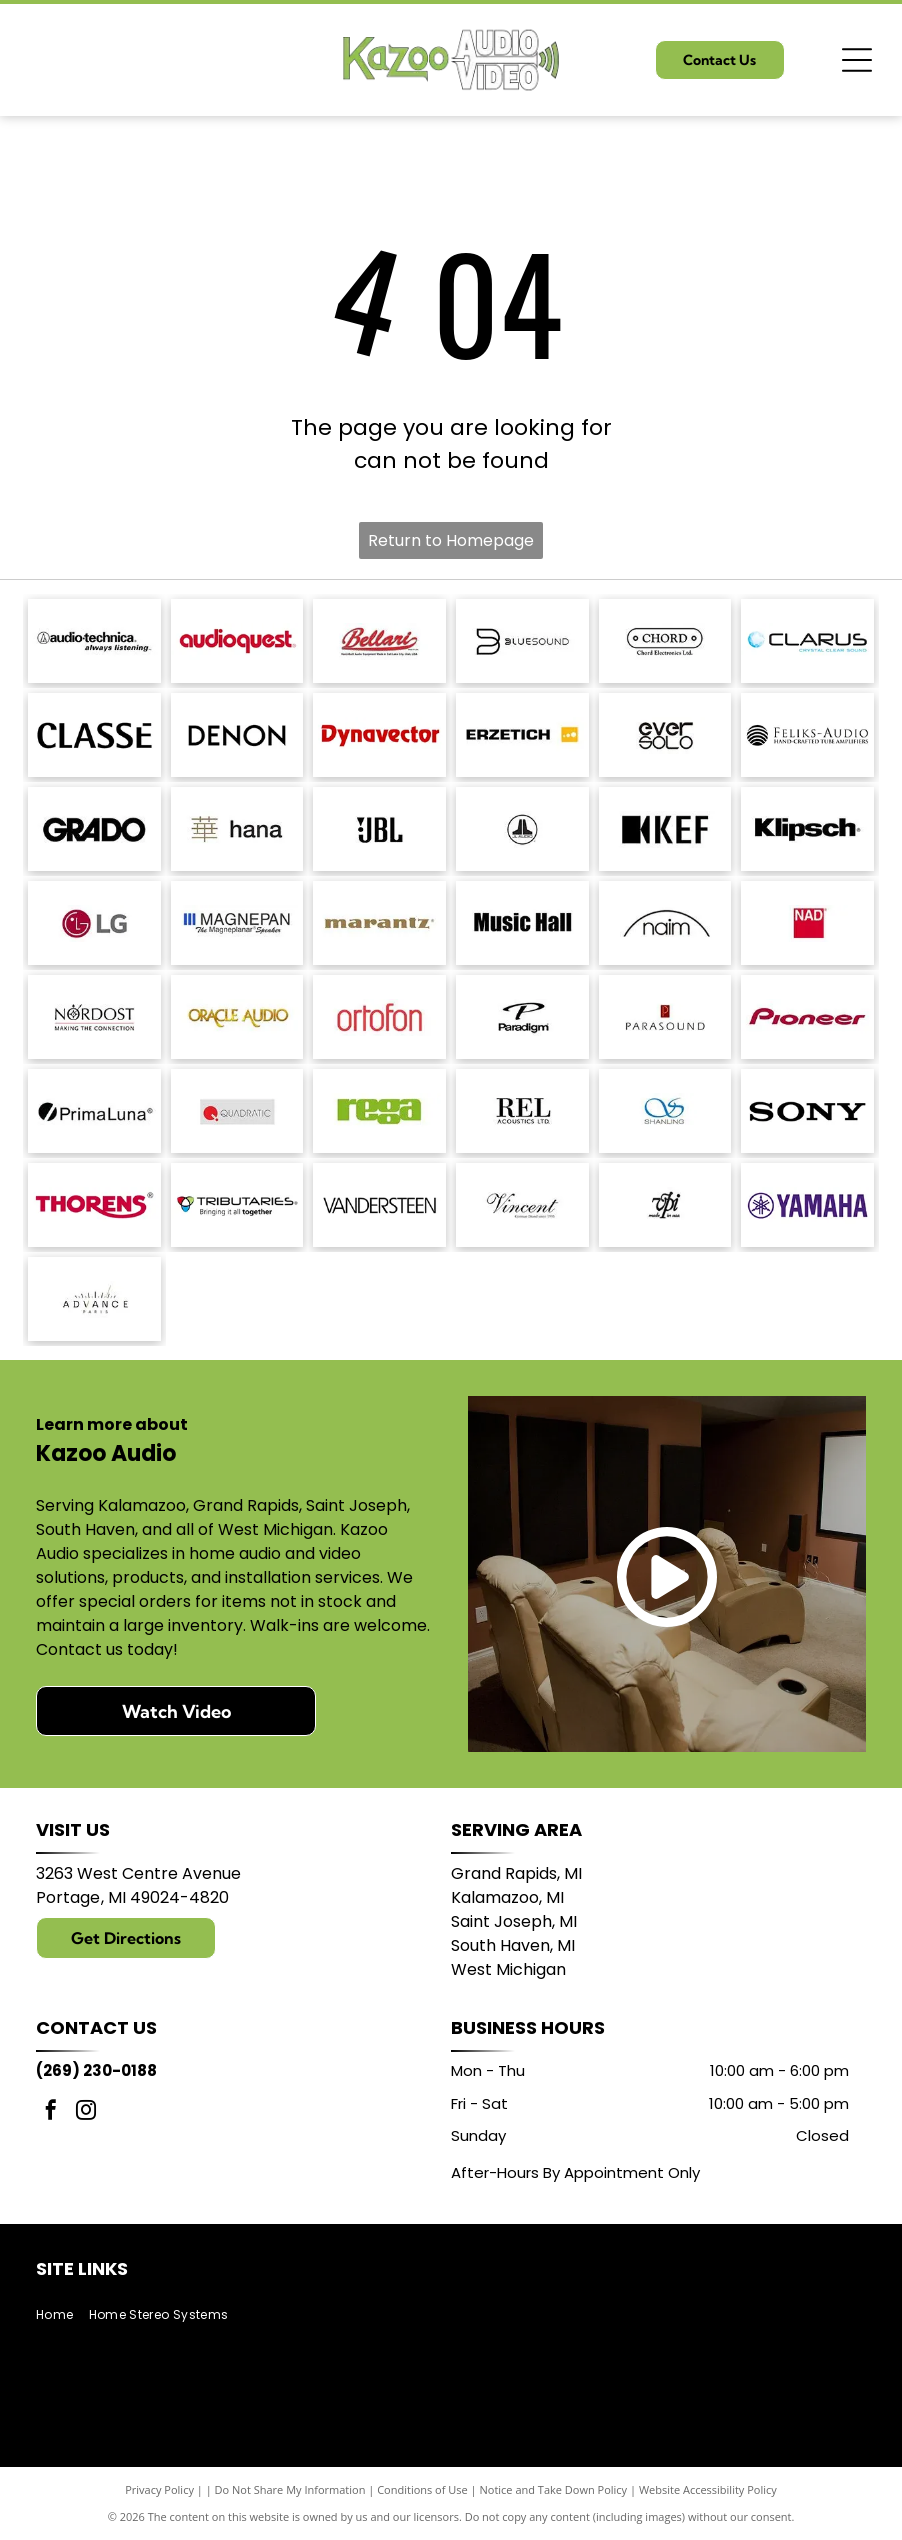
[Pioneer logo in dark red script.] (807, 1017)
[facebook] (51, 2112)
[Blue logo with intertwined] (665, 1111)
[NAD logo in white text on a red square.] (807, 923)
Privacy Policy (159, 2489)
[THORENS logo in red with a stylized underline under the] (94, 1205)
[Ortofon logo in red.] (379, 1017)
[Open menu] (857, 60)
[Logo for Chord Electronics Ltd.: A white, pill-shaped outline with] (665, 641)
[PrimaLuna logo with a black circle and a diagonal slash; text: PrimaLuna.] (94, 1111)
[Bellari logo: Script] (379, 641)
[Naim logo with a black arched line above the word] (665, 923)
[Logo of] (665, 735)
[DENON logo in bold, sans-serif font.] (237, 735)
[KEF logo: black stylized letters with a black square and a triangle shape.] (665, 829)
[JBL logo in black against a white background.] (379, 829)
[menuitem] (62, 2314)
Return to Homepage (451, 540)
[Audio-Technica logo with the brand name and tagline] (94, 641)
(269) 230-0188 (96, 2070)
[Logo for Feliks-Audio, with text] (807, 735)
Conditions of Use (422, 2489)
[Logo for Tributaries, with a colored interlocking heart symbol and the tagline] (237, 1205)
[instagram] (86, 2112)
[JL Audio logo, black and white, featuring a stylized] (522, 829)
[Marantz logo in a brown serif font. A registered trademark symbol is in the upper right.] (379, 923)
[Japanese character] (237, 829)
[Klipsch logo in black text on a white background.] (807, 829)
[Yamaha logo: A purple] (807, 1205)
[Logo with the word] (807, 641)
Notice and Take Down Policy (554, 2489)
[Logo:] (665, 1205)
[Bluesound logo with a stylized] (522, 641)
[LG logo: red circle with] (94, 923)
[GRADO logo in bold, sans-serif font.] (94, 829)
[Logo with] (94, 1299)
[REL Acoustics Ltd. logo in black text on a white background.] (522, 1111)
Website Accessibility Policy (708, 2489)
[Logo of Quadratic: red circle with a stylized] (237, 1111)
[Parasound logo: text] (665, 1017)
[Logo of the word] (379, 1111)
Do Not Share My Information (290, 2489)
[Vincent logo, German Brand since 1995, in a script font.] (522, 1205)
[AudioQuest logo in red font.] (237, 641)
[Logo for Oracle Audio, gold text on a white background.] (237, 1017)
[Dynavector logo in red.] (379, 735)
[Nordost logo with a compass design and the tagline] (94, 1017)
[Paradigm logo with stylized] (522, 1017)
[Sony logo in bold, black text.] (807, 1111)
